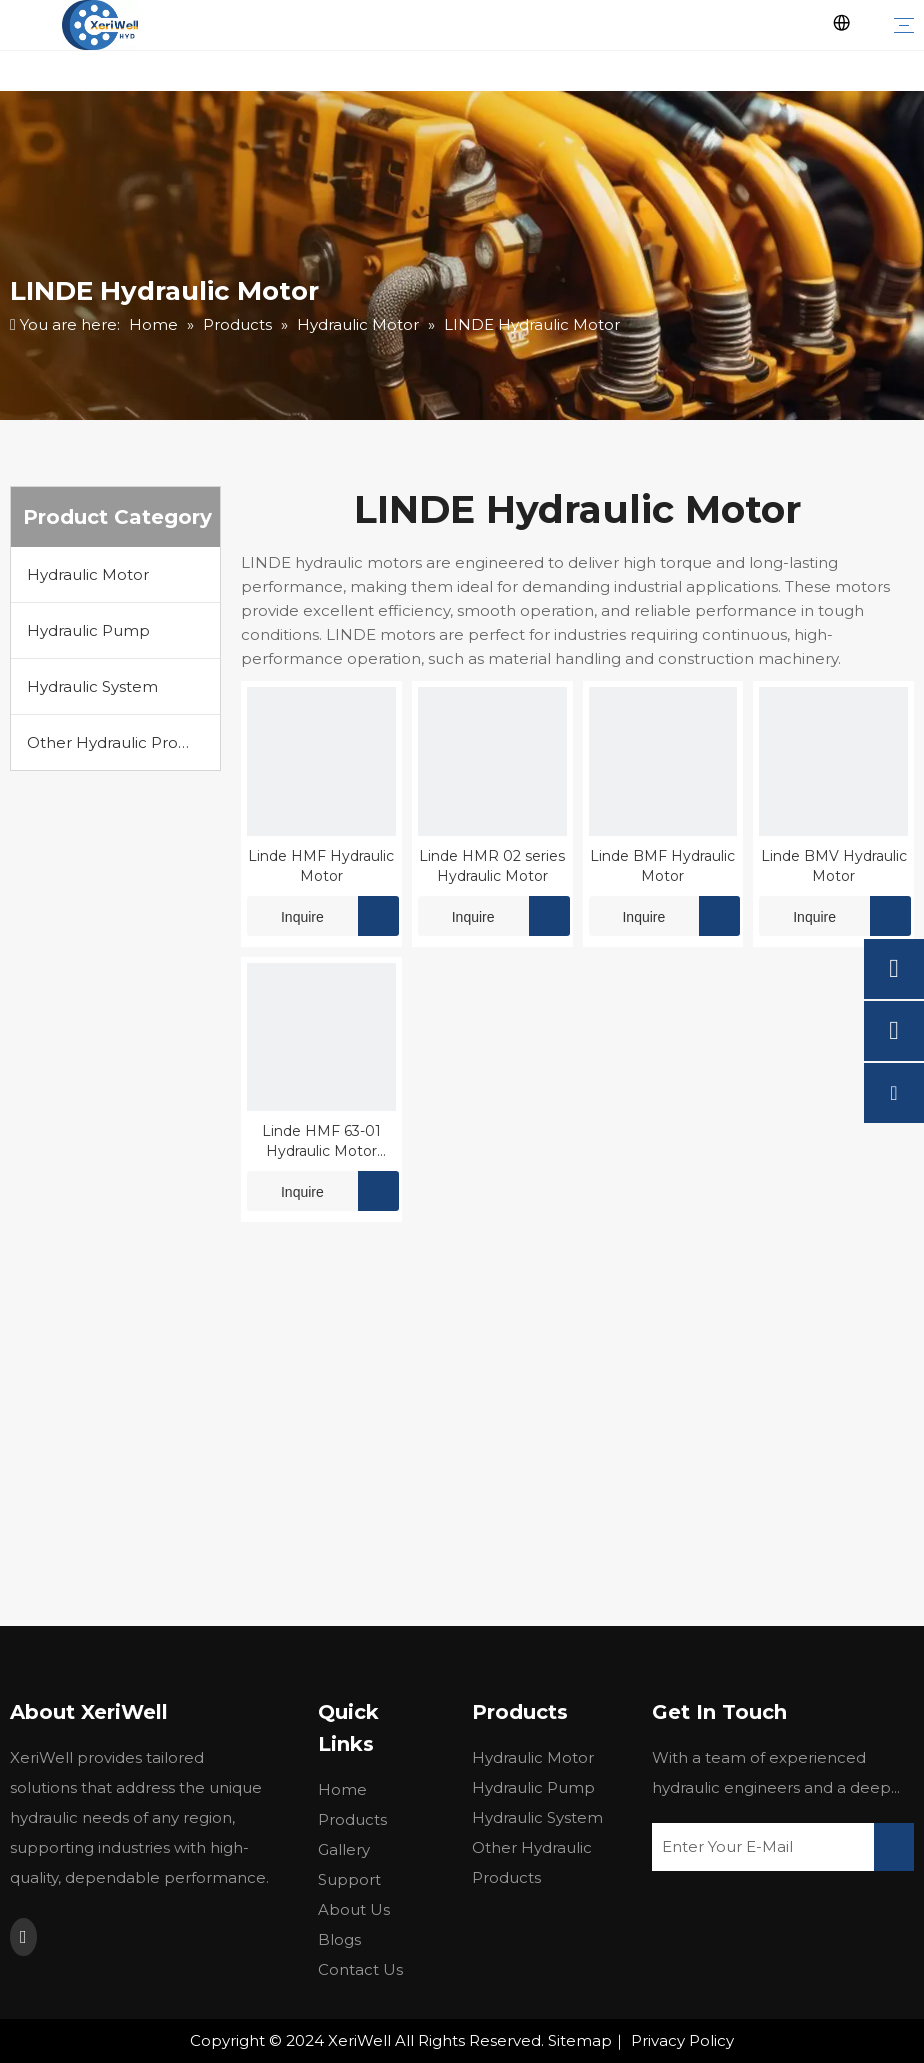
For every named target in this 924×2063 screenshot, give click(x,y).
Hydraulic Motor (88, 574)
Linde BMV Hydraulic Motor (834, 866)
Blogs (339, 1939)
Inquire (285, 916)
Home (342, 1789)
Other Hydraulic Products (123, 742)
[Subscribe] (894, 1847)
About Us (354, 1909)
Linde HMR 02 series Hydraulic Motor (492, 866)
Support (349, 1879)
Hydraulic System (92, 686)
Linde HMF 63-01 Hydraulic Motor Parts (321, 1141)
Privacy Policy (682, 2040)
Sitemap (580, 2040)
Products (352, 1819)
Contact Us (360, 1969)
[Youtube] (23, 1937)
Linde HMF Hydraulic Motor (321, 866)
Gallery (344, 1849)
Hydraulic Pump (88, 630)
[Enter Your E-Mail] (755, 1847)
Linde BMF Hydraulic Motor (662, 866)
